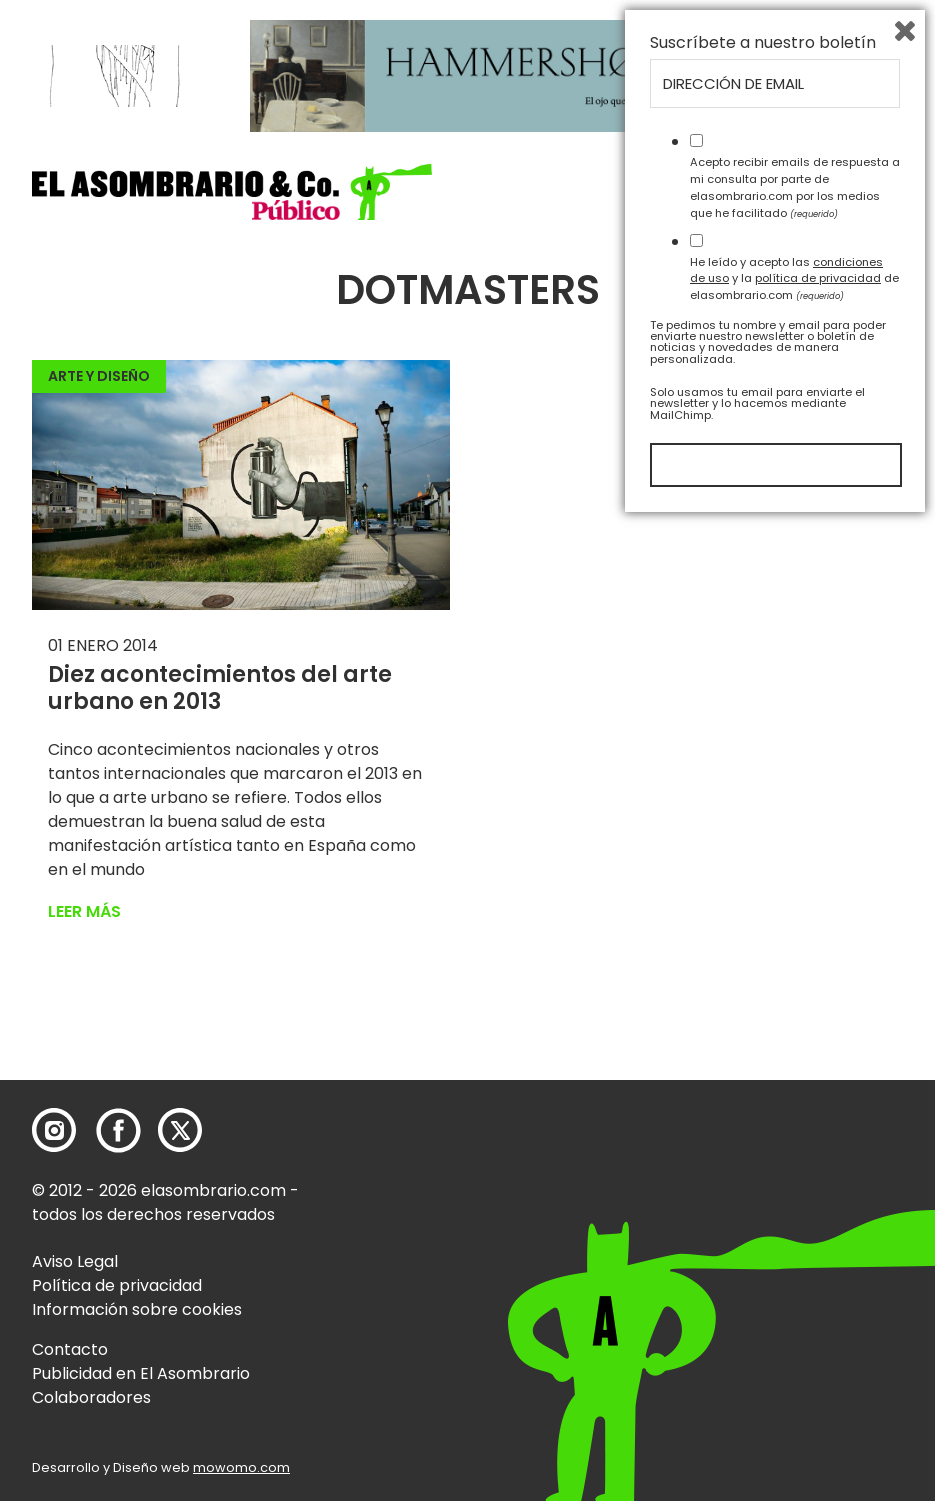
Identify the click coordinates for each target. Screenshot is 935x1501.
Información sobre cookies (137, 1309)
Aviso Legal (75, 1261)
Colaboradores (91, 1397)
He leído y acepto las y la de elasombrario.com (794, 1257)
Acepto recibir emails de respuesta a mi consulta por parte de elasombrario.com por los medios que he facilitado (795, 1166)
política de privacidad (818, 1257)
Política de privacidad (117, 1285)
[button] (232, 191)
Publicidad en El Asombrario (141, 1373)
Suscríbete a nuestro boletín (763, 1022)
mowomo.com (241, 1467)
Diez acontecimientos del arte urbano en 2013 (220, 687)
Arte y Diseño (99, 376)
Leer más (84, 911)
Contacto (70, 1349)
